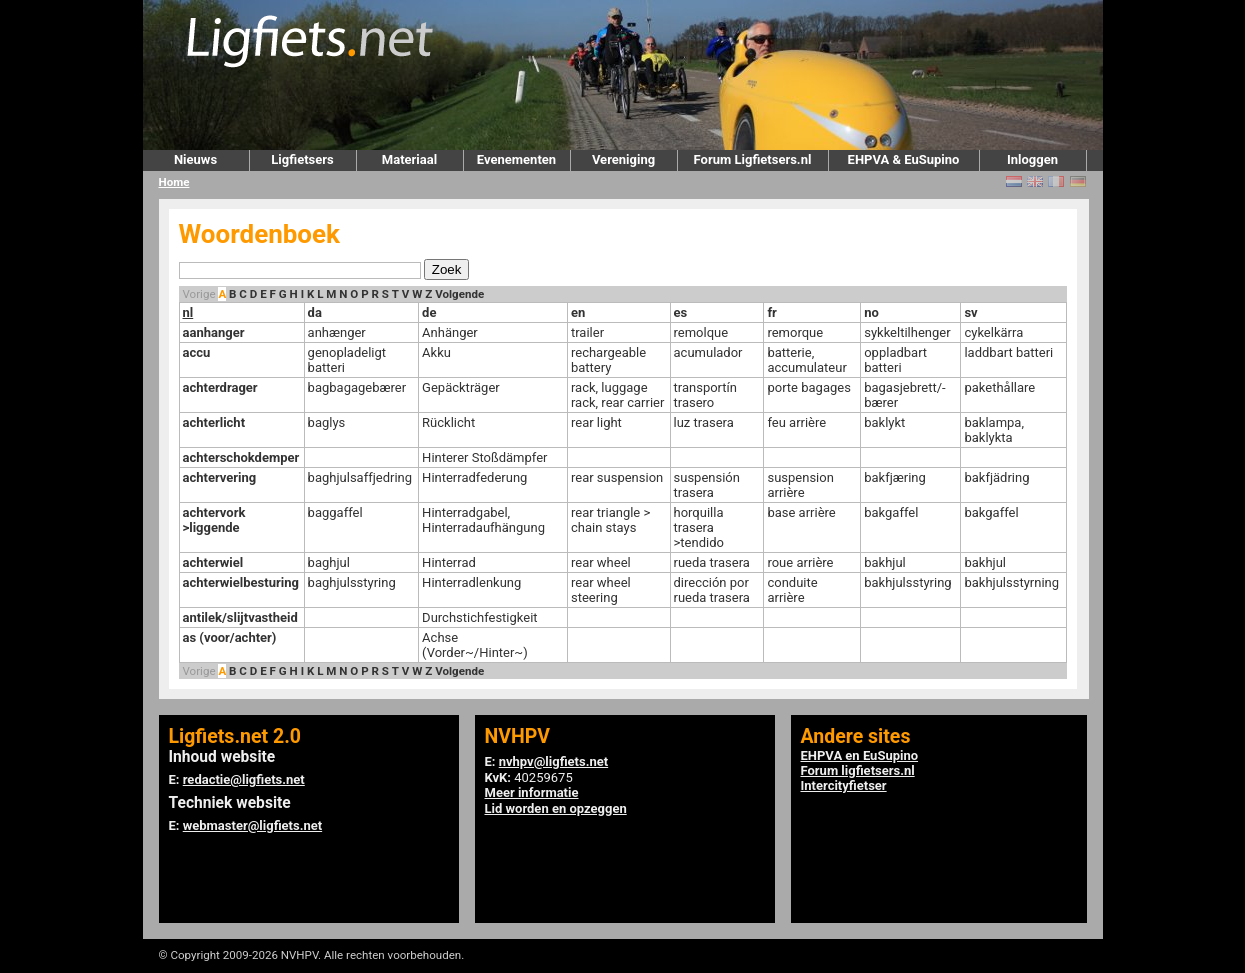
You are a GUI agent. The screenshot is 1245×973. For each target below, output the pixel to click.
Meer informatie (532, 792)
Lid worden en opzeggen (556, 808)
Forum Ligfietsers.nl (753, 159)
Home (174, 182)
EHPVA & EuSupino (904, 159)
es (681, 312)
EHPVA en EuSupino (860, 755)
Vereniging (623, 159)
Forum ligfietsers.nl (858, 770)
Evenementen (516, 159)
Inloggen (1032, 159)
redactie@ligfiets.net (244, 779)
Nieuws (195, 159)
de (429, 312)
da (315, 312)
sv (970, 312)
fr (771, 312)
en (578, 312)
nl (188, 312)
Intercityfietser (844, 785)
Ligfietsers (302, 159)
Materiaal (409, 159)
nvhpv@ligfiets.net (553, 761)
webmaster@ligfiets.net (252, 825)
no (871, 312)
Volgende (459, 294)
